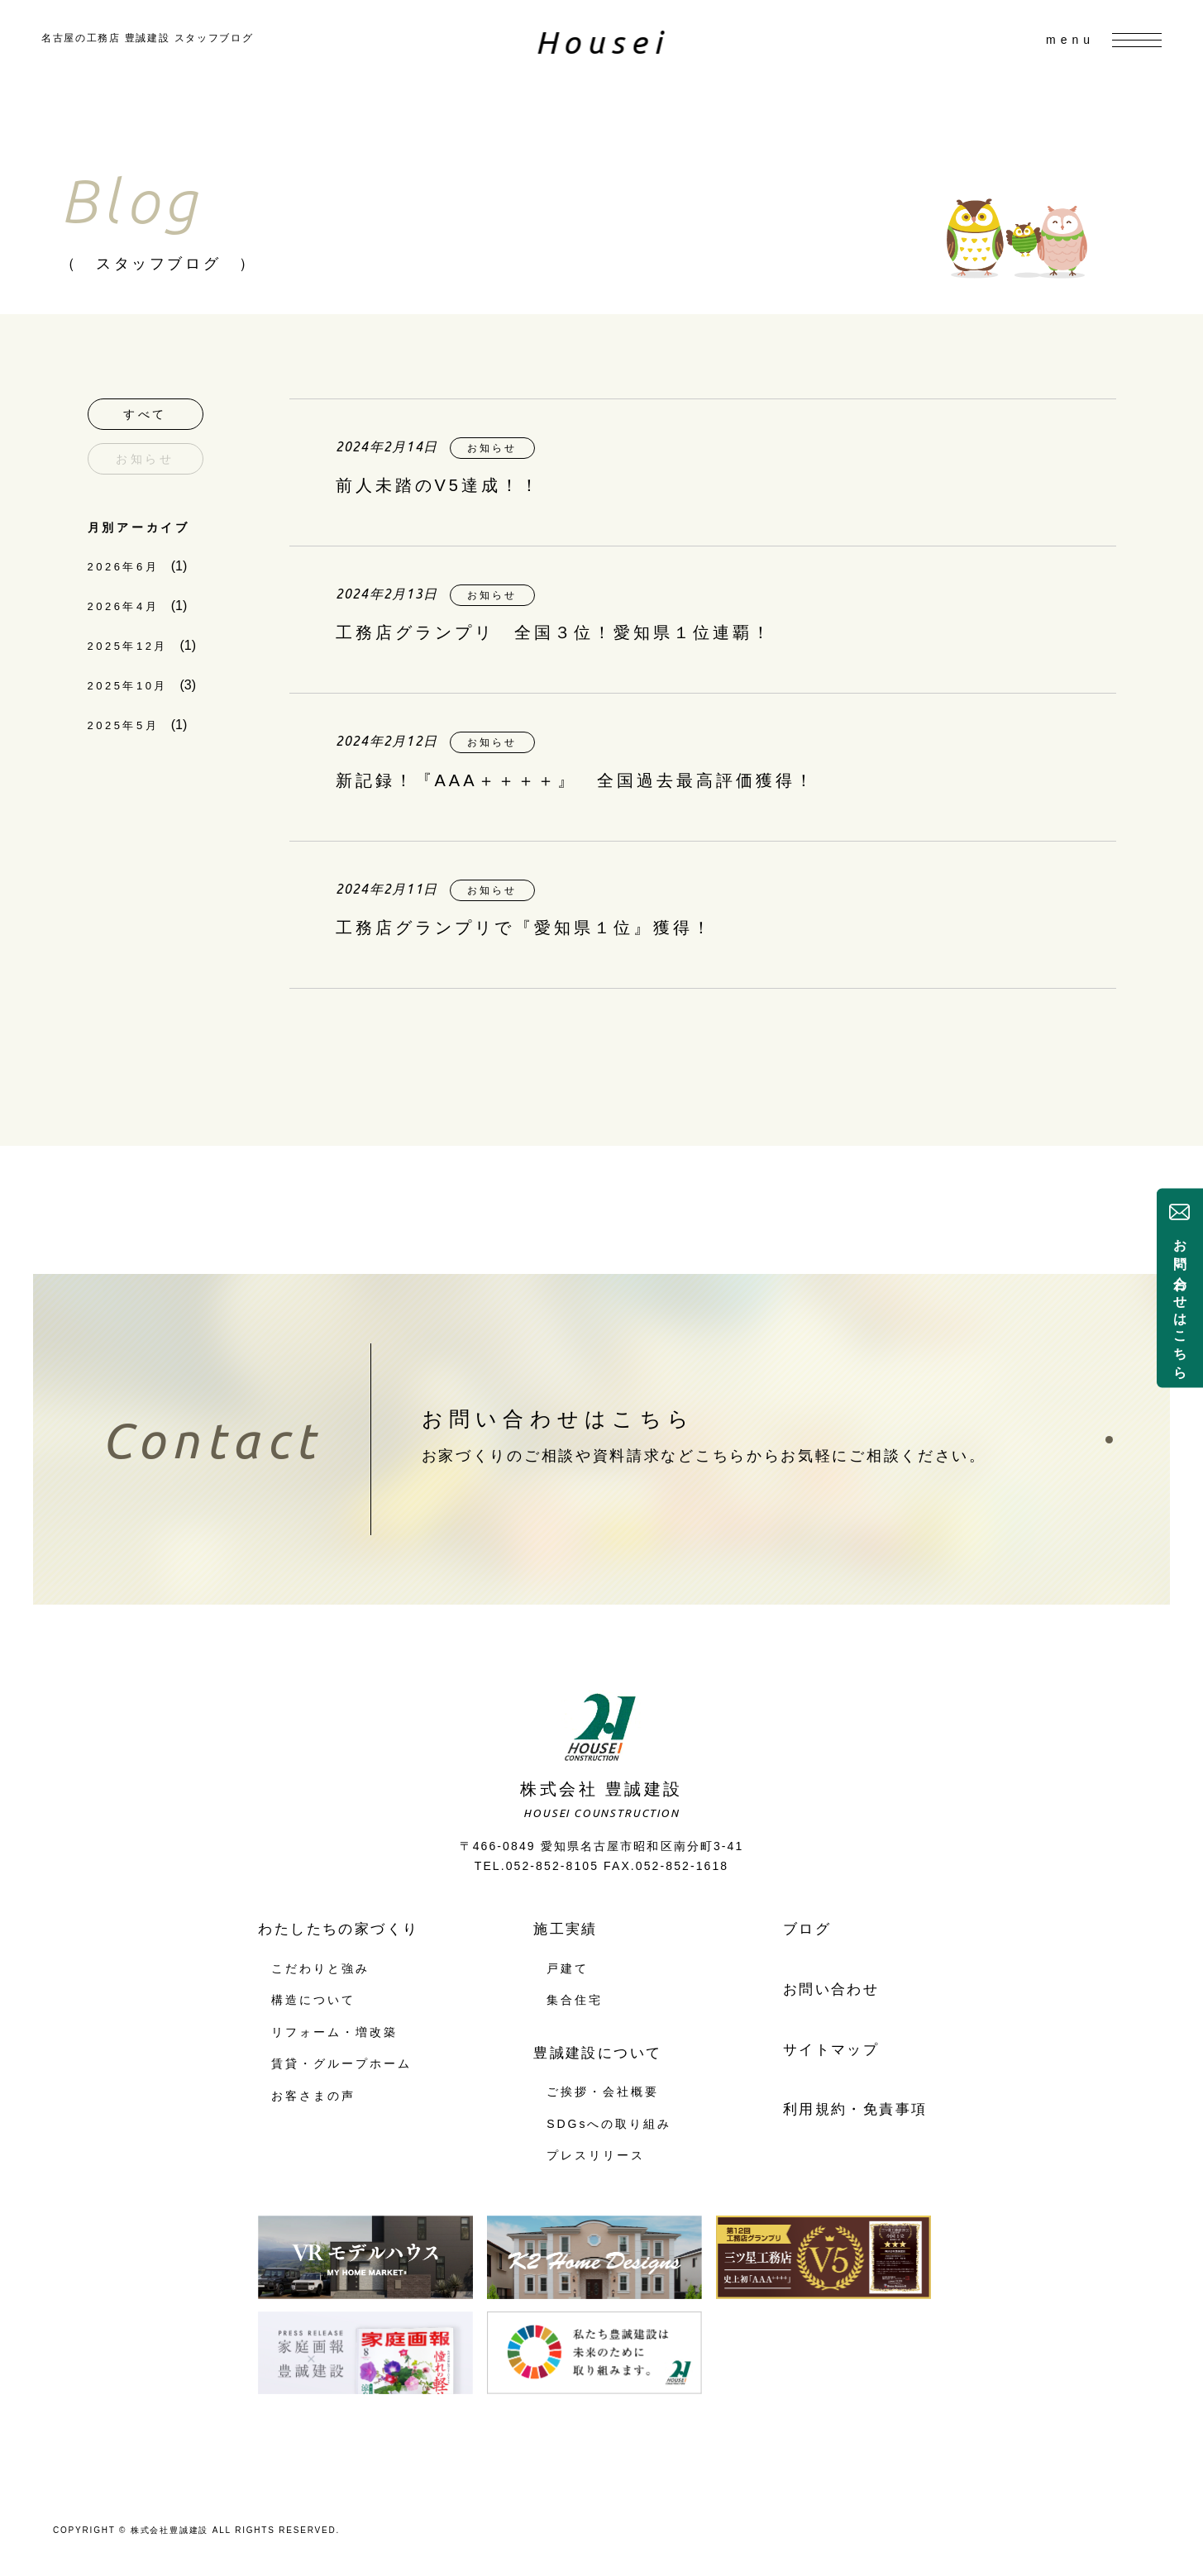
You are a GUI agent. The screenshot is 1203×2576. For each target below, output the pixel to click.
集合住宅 (575, 1999)
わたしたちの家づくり (338, 1929)
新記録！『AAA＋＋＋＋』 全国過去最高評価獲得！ (575, 780)
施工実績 (565, 1929)
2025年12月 (128, 646)
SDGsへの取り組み (609, 2123)
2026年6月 (124, 567)
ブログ (807, 1929)
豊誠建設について (597, 2053)
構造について (313, 1999)
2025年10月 (128, 686)
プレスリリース (596, 2155)
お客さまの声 (313, 2095)
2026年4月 (124, 606)
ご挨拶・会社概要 (603, 2091)
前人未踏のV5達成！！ (438, 485)
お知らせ (145, 458)
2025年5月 (124, 725)
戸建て (568, 1968)
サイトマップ (831, 2050)
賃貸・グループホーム (341, 2063)
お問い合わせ (831, 1989)
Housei (601, 42)
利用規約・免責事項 (855, 2109)
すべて (145, 414)
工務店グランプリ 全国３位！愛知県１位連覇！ (554, 632)
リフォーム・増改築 (334, 2032)
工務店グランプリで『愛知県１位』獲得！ (524, 927)
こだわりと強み (320, 1968)
